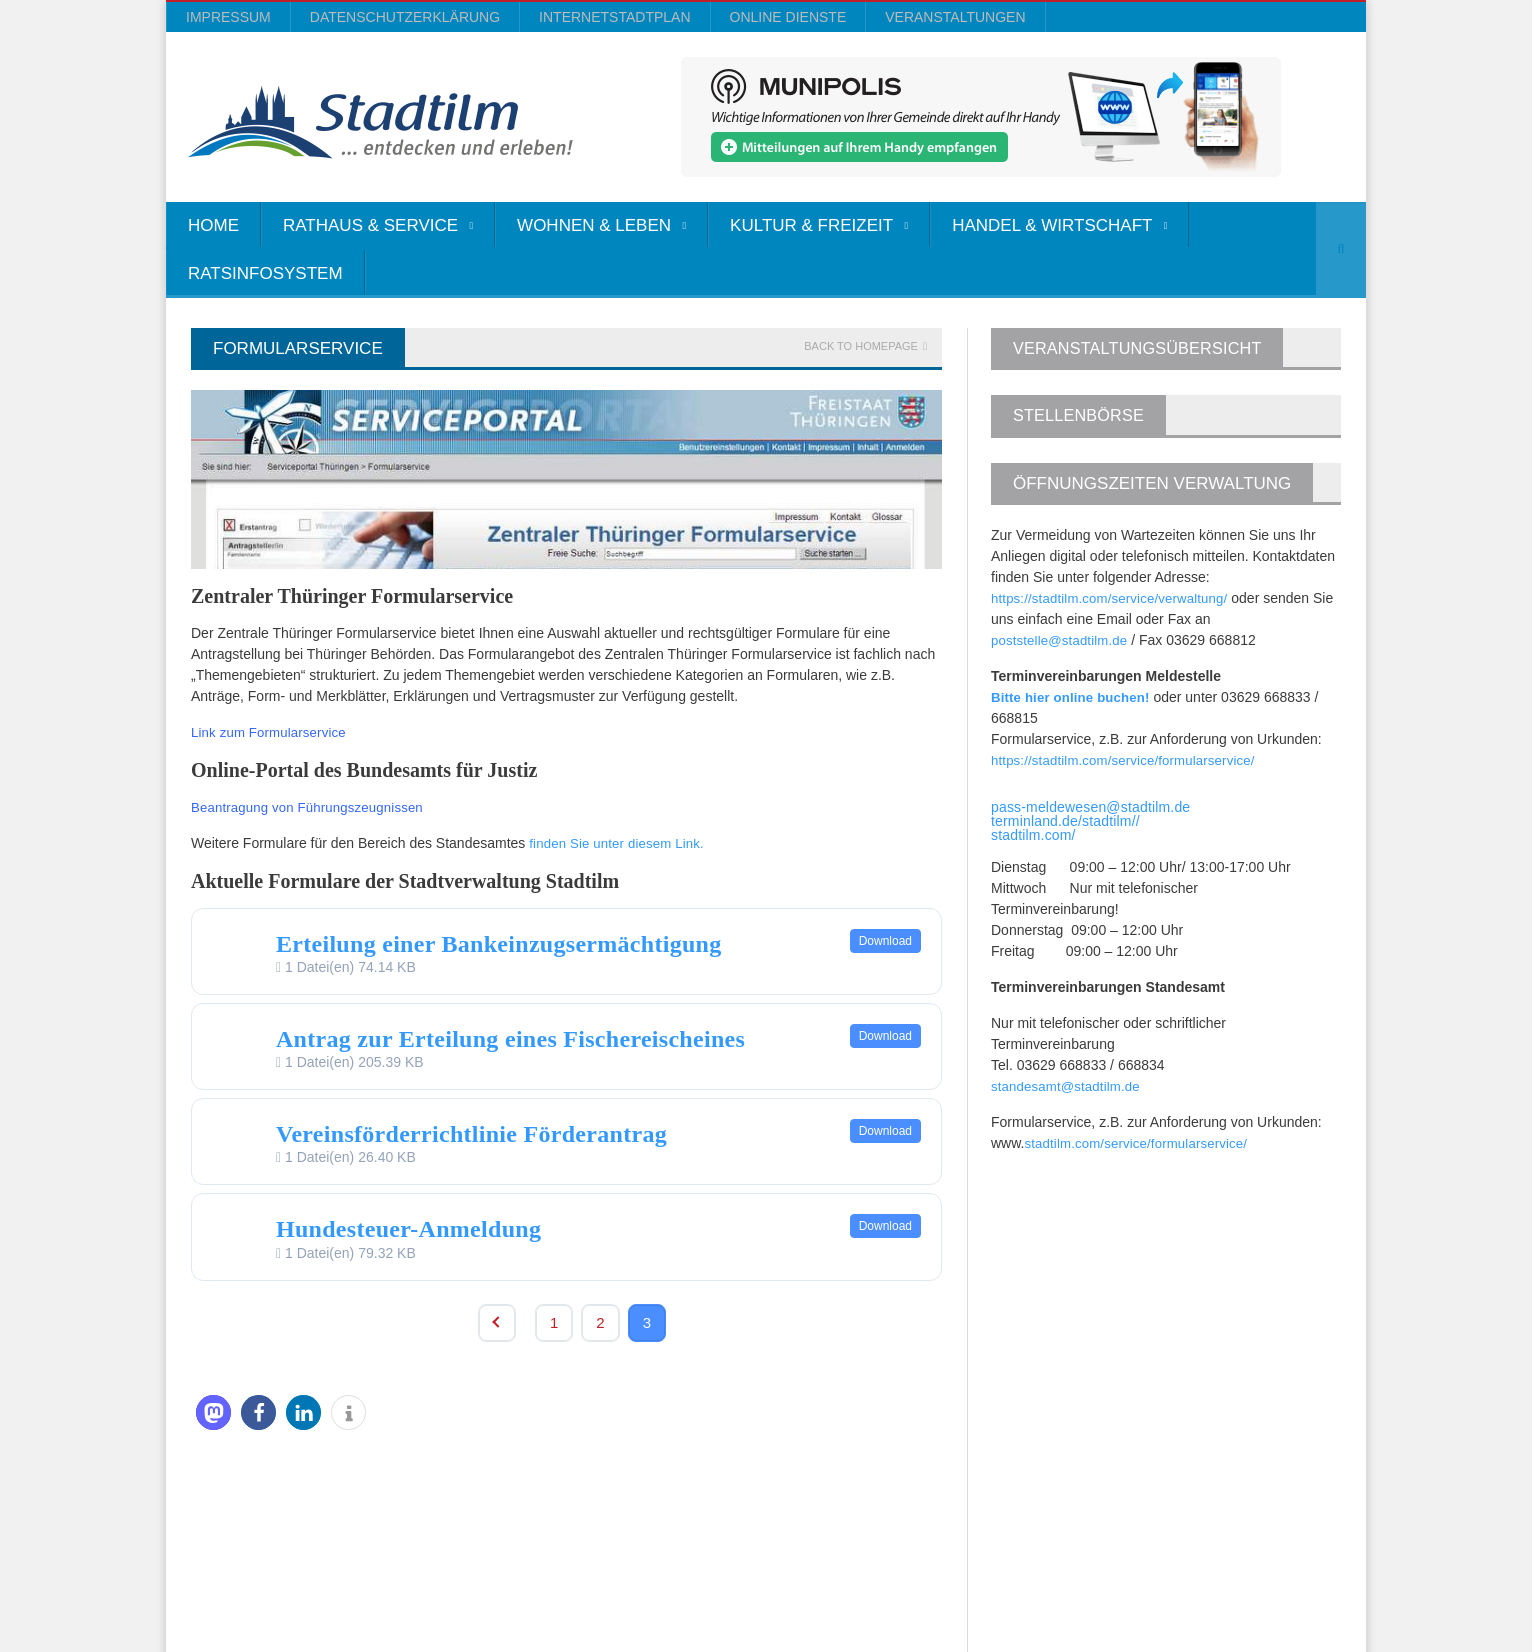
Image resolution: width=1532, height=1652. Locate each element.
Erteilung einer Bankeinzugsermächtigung (493, 944)
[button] (213, 1412)
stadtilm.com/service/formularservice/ (1139, 1143)
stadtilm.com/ (1032, 835)
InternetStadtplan (614, 17)
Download (885, 941)
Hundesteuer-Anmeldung (405, 1229)
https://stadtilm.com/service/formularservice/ (1127, 760)
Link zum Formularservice (271, 732)
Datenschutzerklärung (405, 17)
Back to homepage (861, 346)
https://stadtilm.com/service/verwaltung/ (1113, 598)
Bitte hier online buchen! (1073, 697)
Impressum (228, 17)
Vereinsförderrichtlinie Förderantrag (466, 1134)
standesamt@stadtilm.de (1068, 1086)
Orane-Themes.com (577, 1584)
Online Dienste (788, 17)
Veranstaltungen (955, 17)
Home (213, 225)
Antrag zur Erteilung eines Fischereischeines (504, 1039)
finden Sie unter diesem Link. (619, 843)
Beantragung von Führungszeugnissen (311, 807)
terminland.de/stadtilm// (1063, 821)
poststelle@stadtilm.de (1061, 640)
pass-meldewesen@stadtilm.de (1088, 807)
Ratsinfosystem (265, 273)
